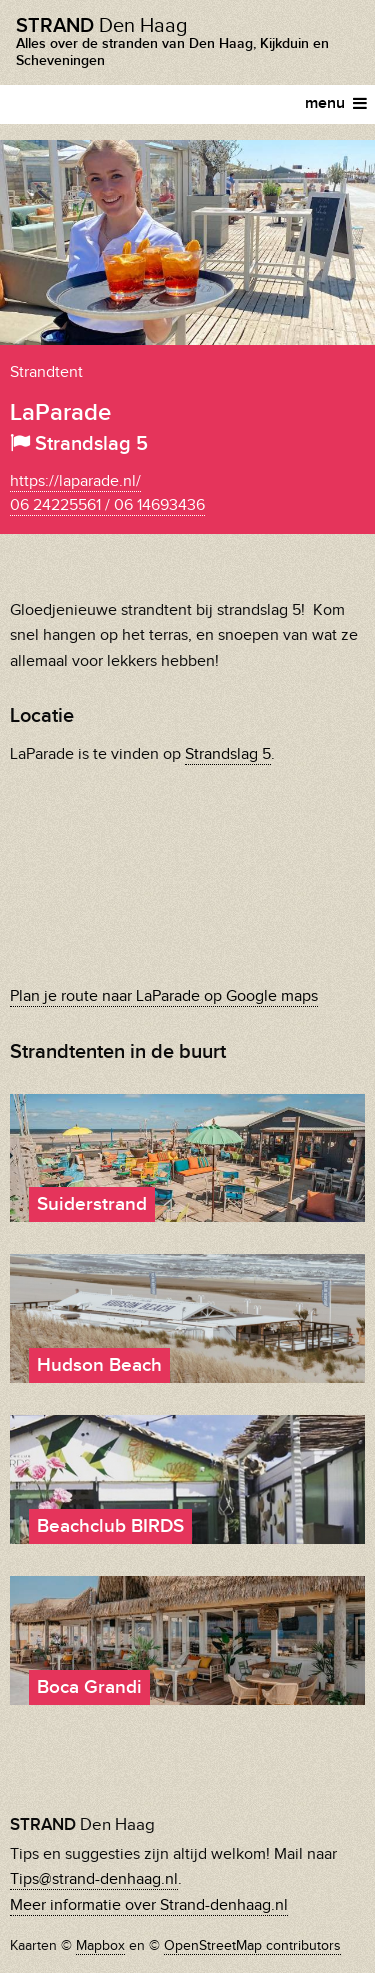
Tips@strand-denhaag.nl (94, 1879)
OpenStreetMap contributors (252, 1946)
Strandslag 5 (228, 754)
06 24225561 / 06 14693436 (107, 505)
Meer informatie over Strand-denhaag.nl (149, 1905)
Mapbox (100, 1946)
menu (336, 103)
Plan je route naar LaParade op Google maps (164, 996)
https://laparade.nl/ (75, 481)
